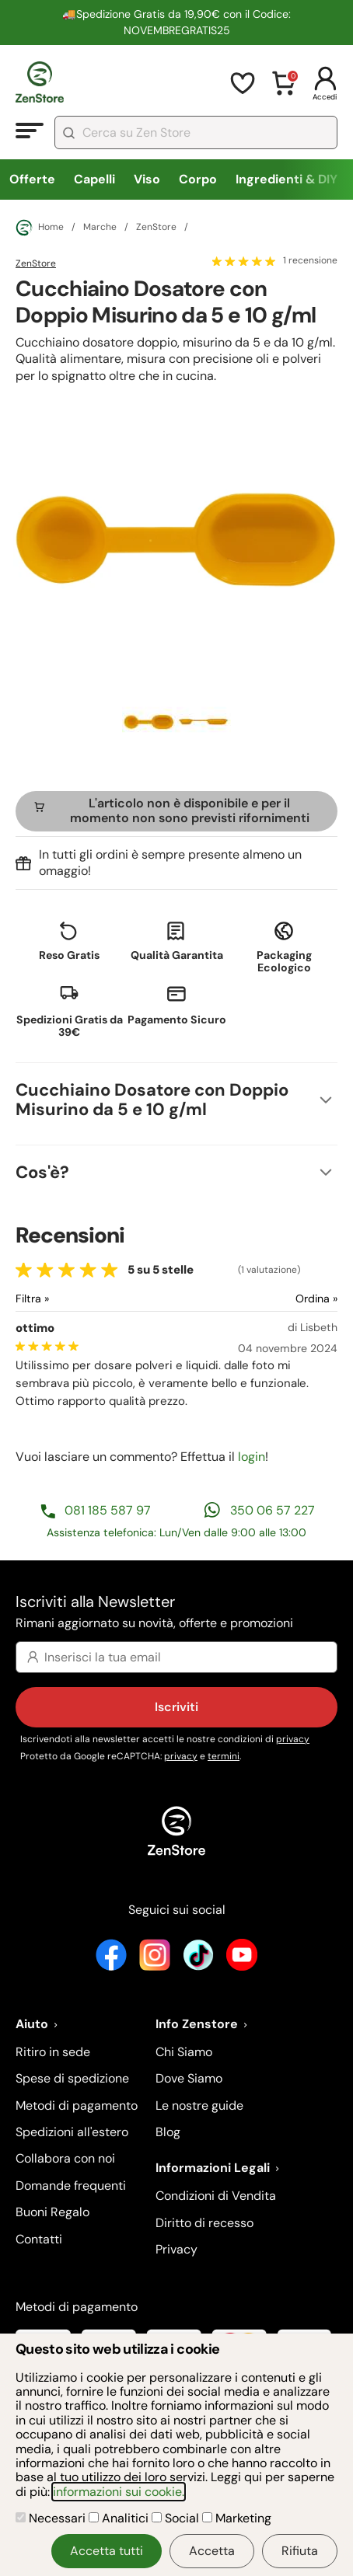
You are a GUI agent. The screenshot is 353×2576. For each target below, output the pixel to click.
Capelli (94, 179)
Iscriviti (176, 1707)
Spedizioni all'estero (72, 2132)
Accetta (212, 2551)
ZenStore (156, 227)
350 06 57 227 (272, 1510)
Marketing (236, 2518)
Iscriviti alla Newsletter (176, 1612)
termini (223, 1756)
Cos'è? (42, 1172)
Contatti (39, 2239)
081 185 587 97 (108, 1510)
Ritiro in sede (53, 2052)
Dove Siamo (189, 2078)
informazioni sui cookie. (118, 2492)
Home (40, 227)
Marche (100, 227)
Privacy (176, 2249)
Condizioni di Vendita (216, 2195)
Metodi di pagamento (77, 2105)
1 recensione (310, 261)
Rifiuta (299, 2551)
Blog (168, 2132)
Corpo (198, 179)
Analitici (120, 2518)
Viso (147, 179)
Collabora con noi (65, 2158)
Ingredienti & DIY (286, 179)
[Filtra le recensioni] (73, 1299)
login (251, 1456)
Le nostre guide (199, 2105)
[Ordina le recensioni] (260, 1299)
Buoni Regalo (52, 2212)
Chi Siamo (184, 2052)
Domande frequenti (71, 2185)
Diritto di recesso (204, 2223)
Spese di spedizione (72, 2078)
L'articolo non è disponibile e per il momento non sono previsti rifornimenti (189, 810)
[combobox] (195, 132)
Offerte (32, 179)
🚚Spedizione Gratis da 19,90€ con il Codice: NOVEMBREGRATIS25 (176, 22)
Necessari (52, 2518)
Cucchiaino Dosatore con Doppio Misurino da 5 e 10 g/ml (152, 1100)
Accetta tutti (106, 2551)
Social (177, 2518)
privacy (292, 1739)
